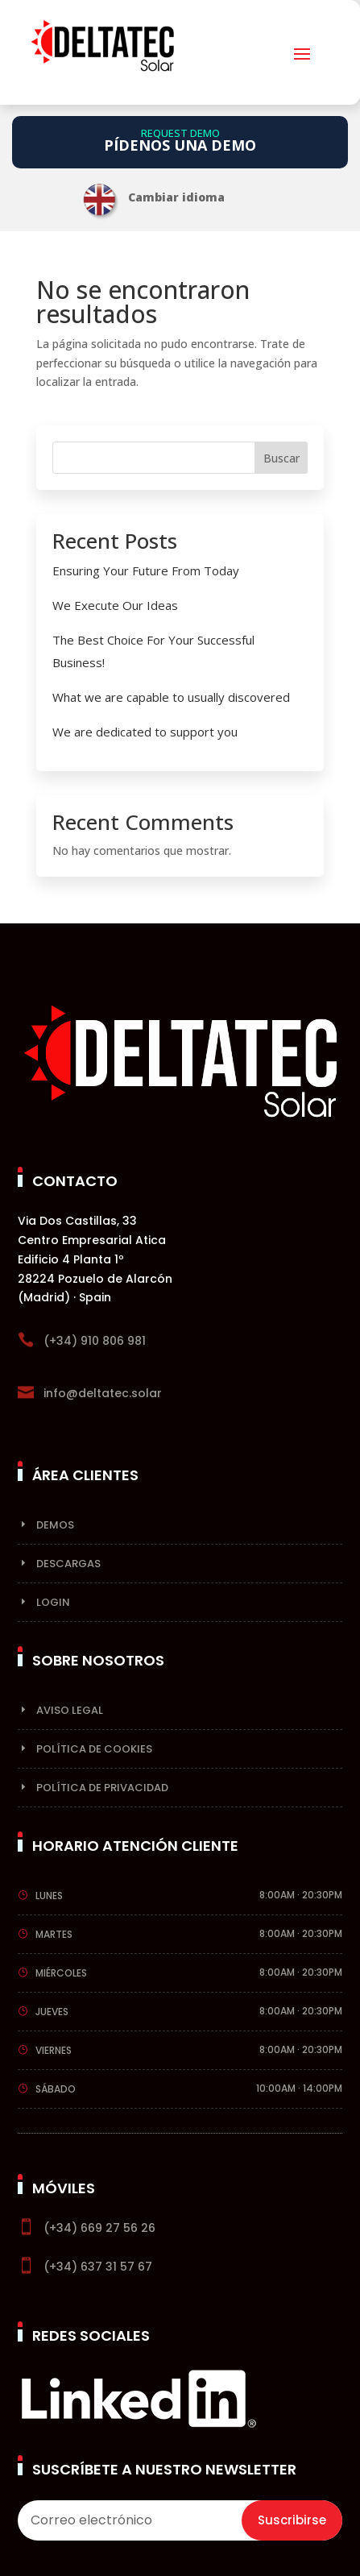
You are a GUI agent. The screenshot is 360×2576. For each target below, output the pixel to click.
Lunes (49, 1895)
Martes (53, 1934)
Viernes (53, 2050)
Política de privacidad (102, 1787)
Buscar (281, 458)
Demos (55, 1525)
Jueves (51, 2011)
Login (53, 1602)
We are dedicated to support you (145, 732)
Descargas (68, 1563)
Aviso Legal (69, 1710)
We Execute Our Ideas (115, 605)
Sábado (55, 2089)
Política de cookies (94, 1749)
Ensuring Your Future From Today (145, 570)
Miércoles (61, 1973)
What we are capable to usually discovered (171, 697)
